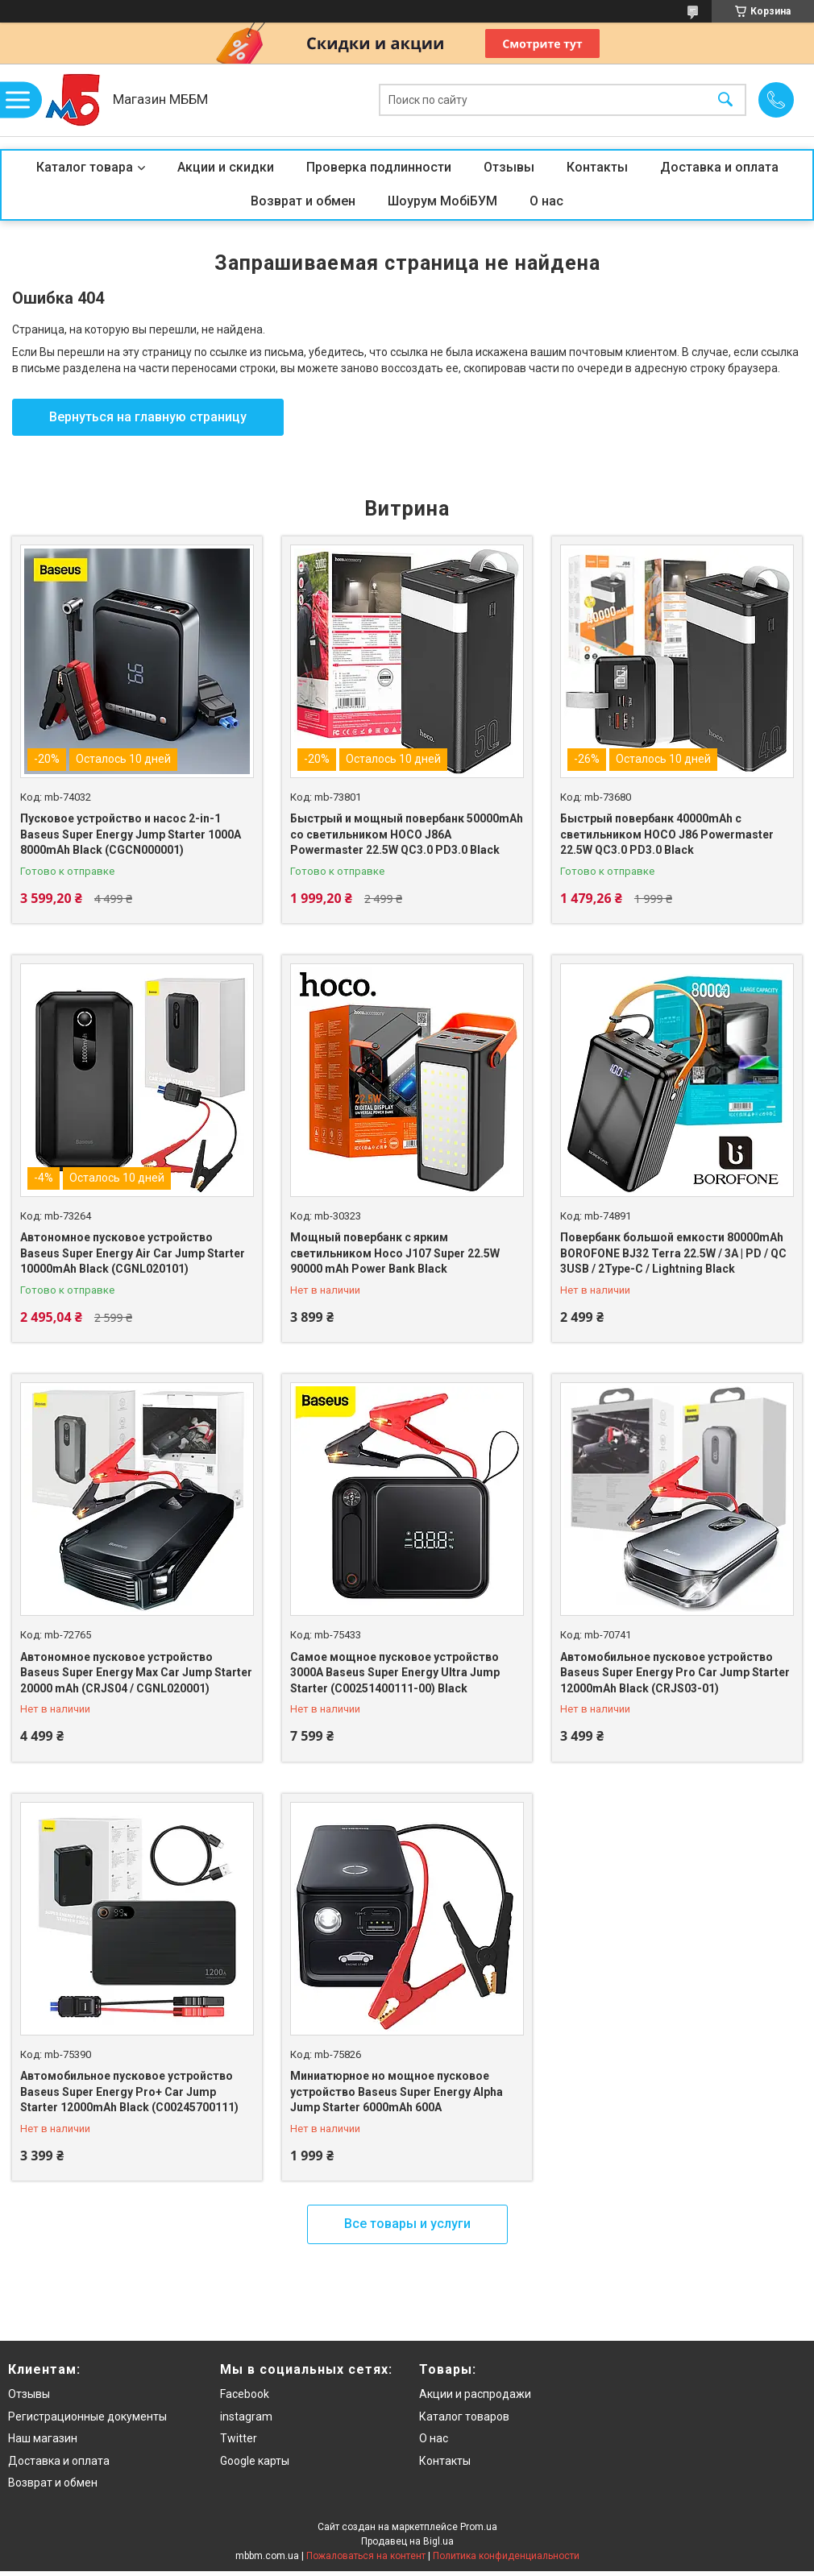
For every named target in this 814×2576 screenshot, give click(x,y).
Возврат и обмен (303, 201)
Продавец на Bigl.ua (407, 2541)
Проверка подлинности (378, 167)
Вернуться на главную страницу (148, 417)
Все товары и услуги (407, 2223)
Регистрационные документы (87, 2416)
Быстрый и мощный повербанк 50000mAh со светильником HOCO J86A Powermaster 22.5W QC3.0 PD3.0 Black (406, 834)
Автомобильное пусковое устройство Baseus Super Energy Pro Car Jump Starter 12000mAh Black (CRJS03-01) (675, 1672)
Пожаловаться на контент (366, 2556)
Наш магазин (42, 2438)
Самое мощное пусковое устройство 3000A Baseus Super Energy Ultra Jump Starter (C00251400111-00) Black (395, 1672)
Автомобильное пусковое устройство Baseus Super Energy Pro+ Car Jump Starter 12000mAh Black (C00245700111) (129, 2091)
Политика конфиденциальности (506, 2556)
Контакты (597, 167)
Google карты (254, 2460)
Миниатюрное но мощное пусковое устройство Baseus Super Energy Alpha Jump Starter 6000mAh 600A (396, 2091)
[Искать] (725, 100)
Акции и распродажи (475, 2394)
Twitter (238, 2438)
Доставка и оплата (719, 167)
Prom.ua (478, 2527)
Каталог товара (84, 167)
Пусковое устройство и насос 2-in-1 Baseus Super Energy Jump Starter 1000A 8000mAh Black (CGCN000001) (130, 834)
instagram (246, 2416)
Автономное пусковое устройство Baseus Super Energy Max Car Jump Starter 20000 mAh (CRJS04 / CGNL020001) (136, 1672)
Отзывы (509, 167)
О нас (546, 201)
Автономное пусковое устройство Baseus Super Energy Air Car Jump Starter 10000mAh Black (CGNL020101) (132, 1253)
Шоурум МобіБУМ (442, 201)
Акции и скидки (225, 167)
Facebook (244, 2394)
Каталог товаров (464, 2416)
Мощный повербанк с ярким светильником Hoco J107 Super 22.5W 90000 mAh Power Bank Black (395, 1253)
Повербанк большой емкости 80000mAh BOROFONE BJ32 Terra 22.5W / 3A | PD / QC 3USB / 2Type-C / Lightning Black (673, 1253)
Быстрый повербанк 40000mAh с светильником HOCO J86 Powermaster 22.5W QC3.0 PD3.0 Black (667, 834)
